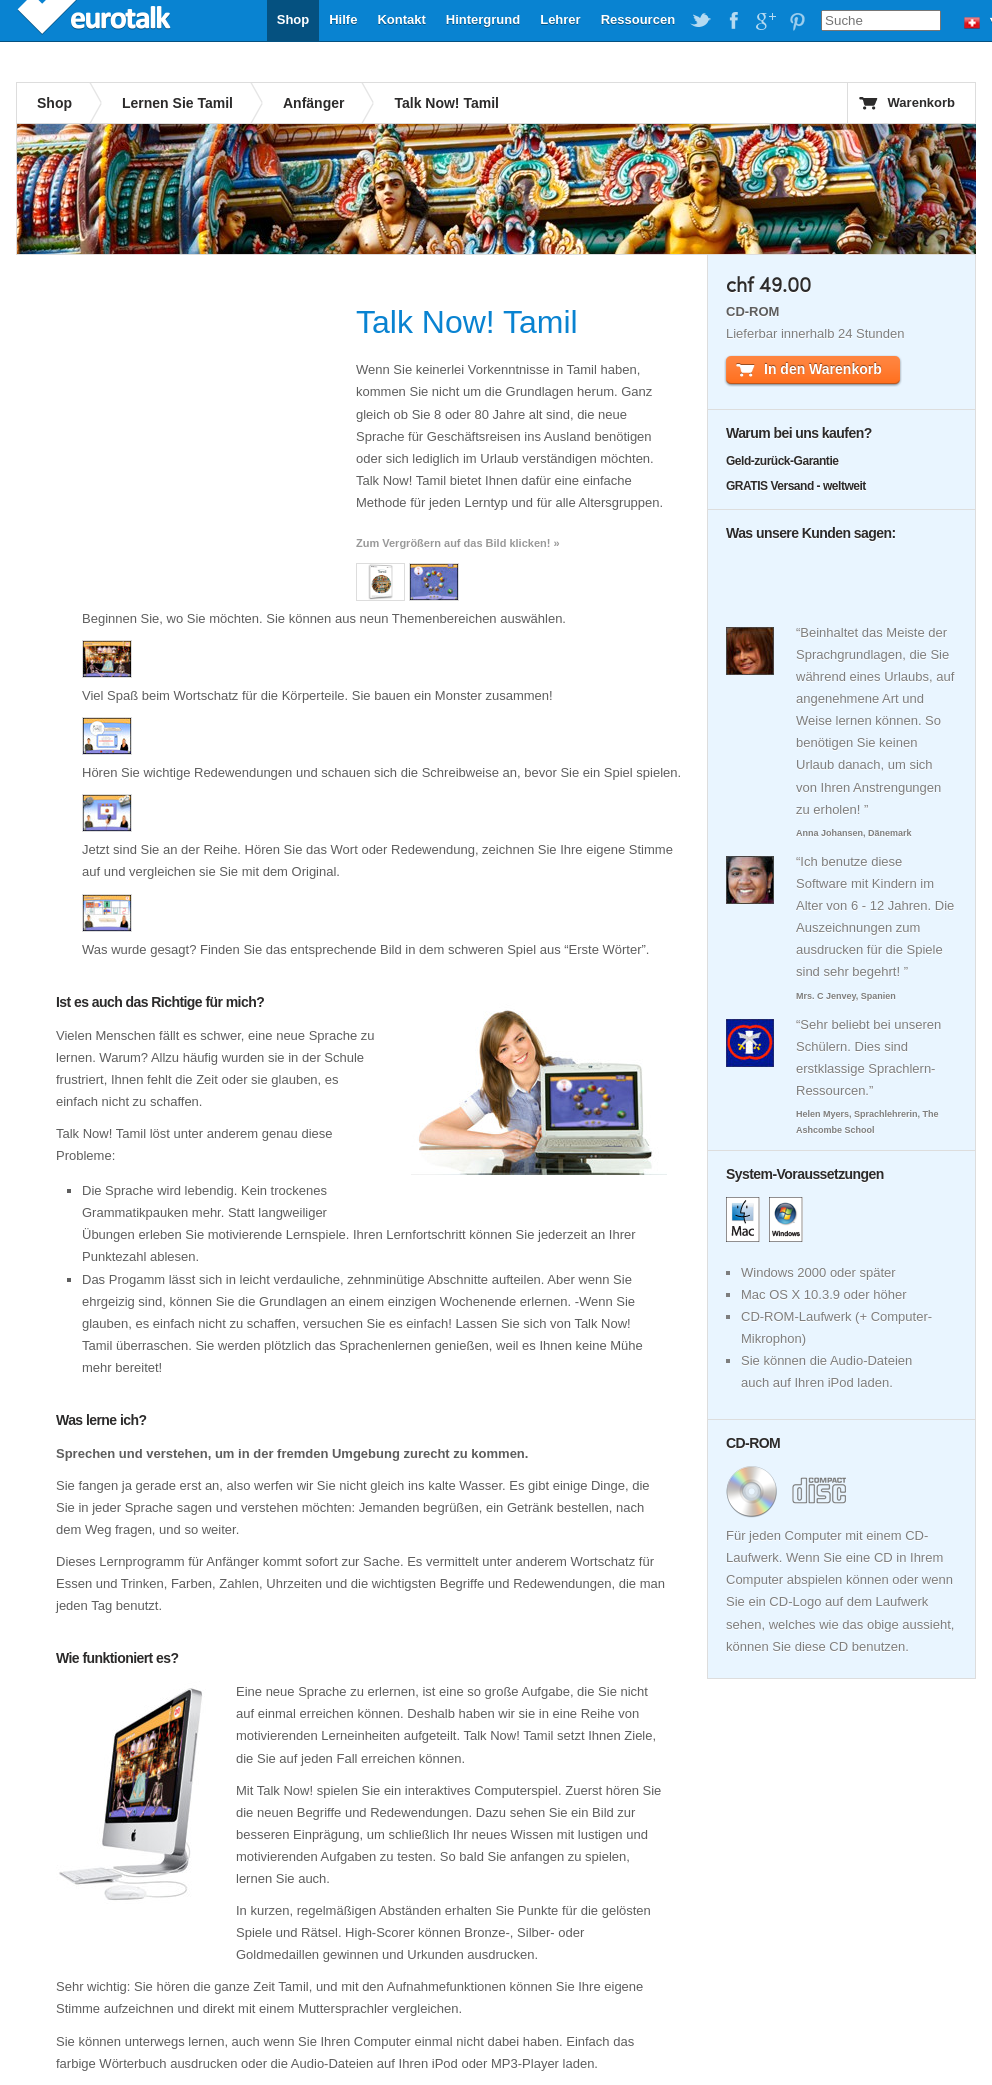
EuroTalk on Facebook (733, 21)
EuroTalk (96, 20)
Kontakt (401, 19)
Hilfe (343, 19)
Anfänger (313, 103)
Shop (293, 19)
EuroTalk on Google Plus (765, 21)
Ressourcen (638, 19)
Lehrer (560, 19)
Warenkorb (921, 102)
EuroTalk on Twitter (701, 21)
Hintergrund (483, 19)
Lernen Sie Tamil (177, 103)
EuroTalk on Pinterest (797, 21)
